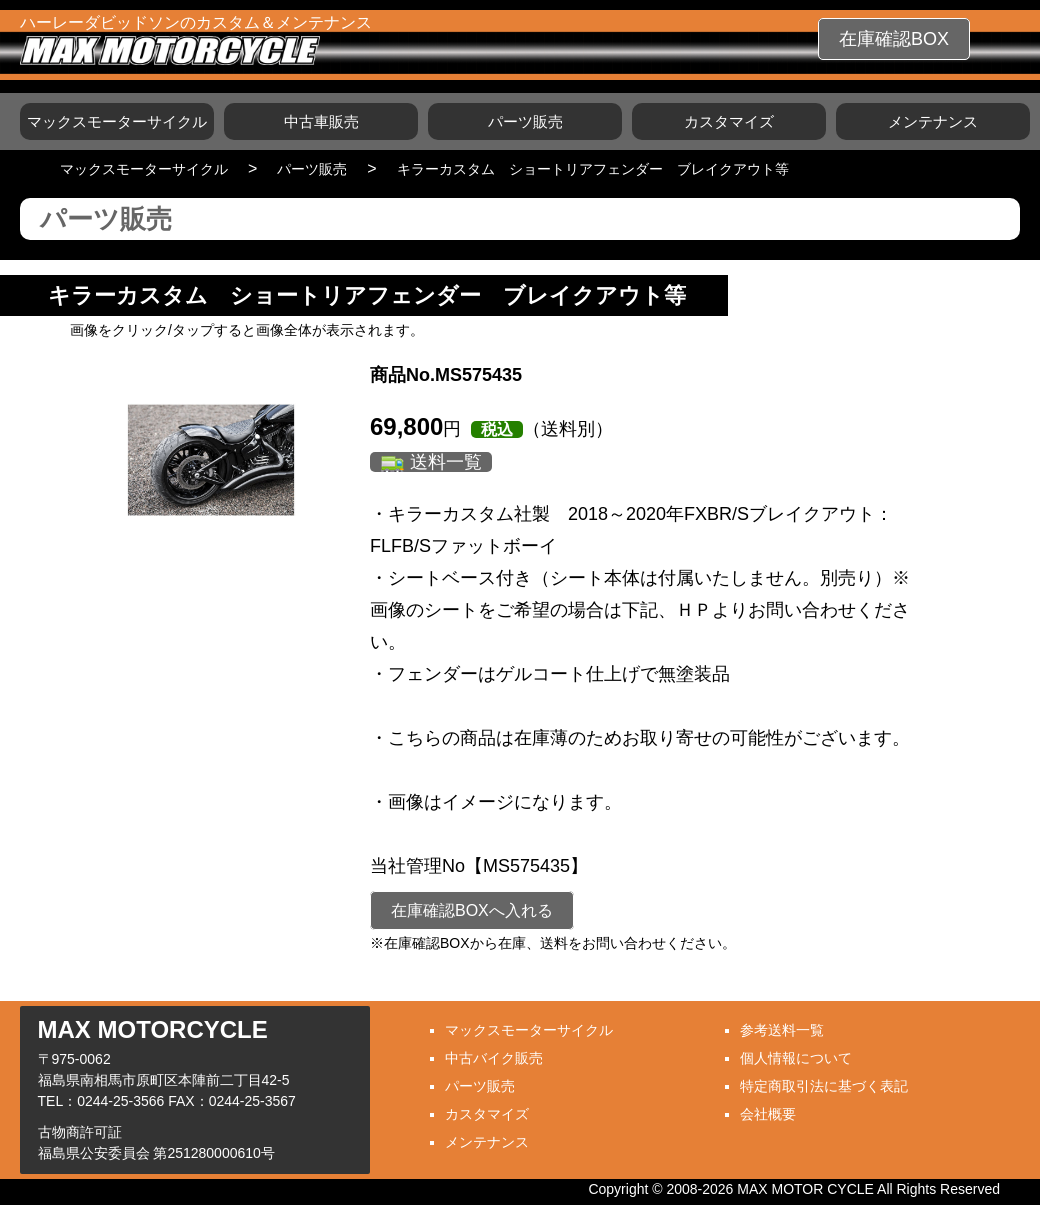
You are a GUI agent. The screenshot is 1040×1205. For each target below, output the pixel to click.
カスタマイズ (729, 121)
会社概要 (768, 1114)
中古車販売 (321, 121)
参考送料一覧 (782, 1030)
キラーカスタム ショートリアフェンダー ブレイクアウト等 (593, 169)
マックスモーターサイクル (117, 121)
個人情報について (796, 1058)
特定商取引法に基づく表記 (824, 1086)
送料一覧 (446, 462)
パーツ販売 (525, 121)
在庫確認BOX (894, 39)
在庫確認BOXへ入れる (472, 910)
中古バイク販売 (494, 1058)
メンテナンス (933, 121)
